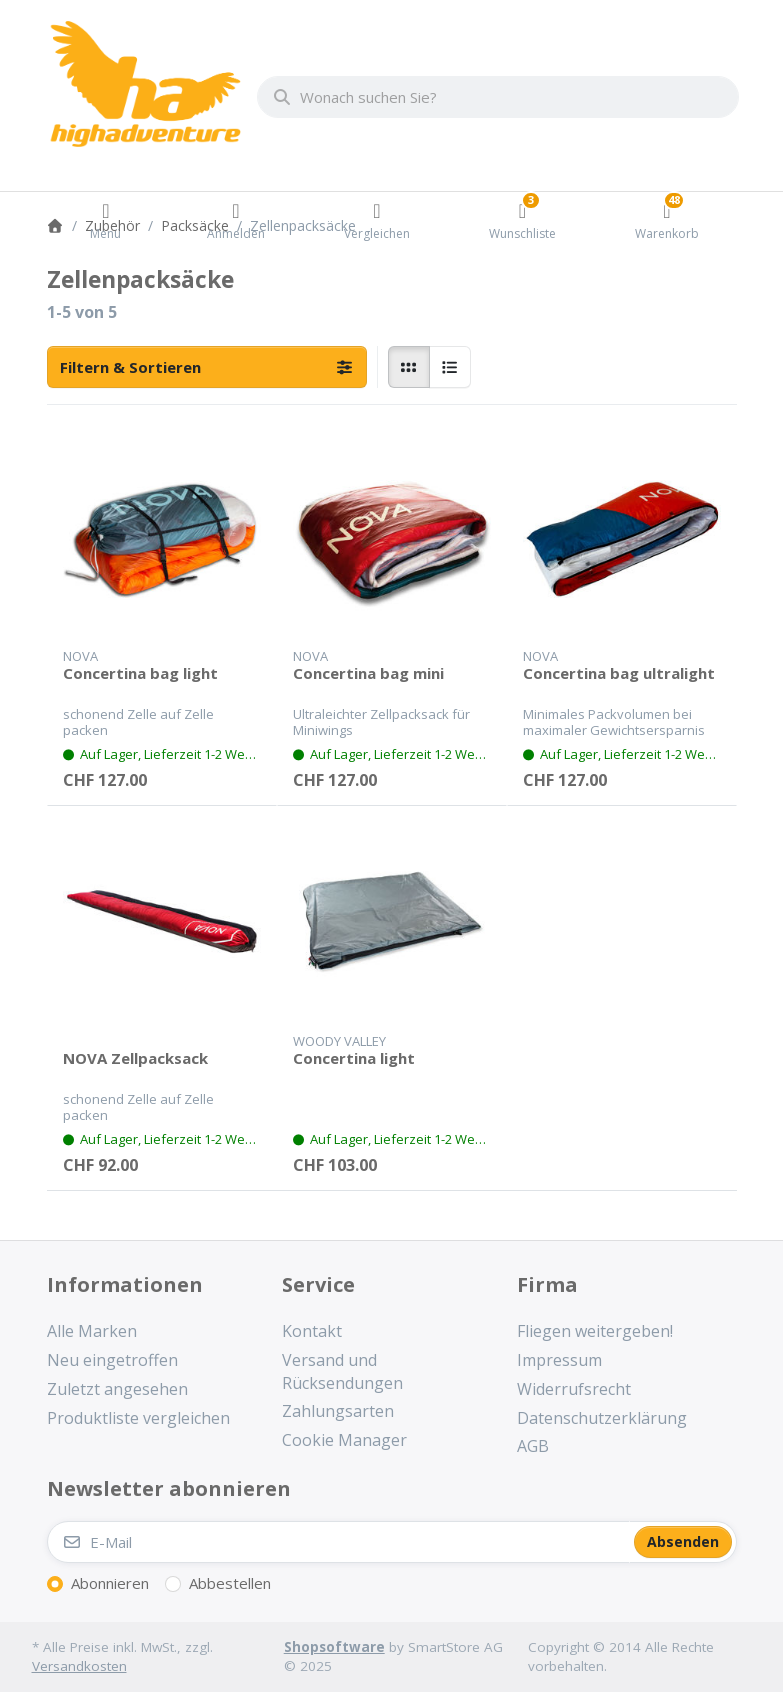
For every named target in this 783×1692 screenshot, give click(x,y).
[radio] (409, 367)
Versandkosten (79, 1666)
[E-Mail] (339, 1542)
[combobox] (498, 97)
